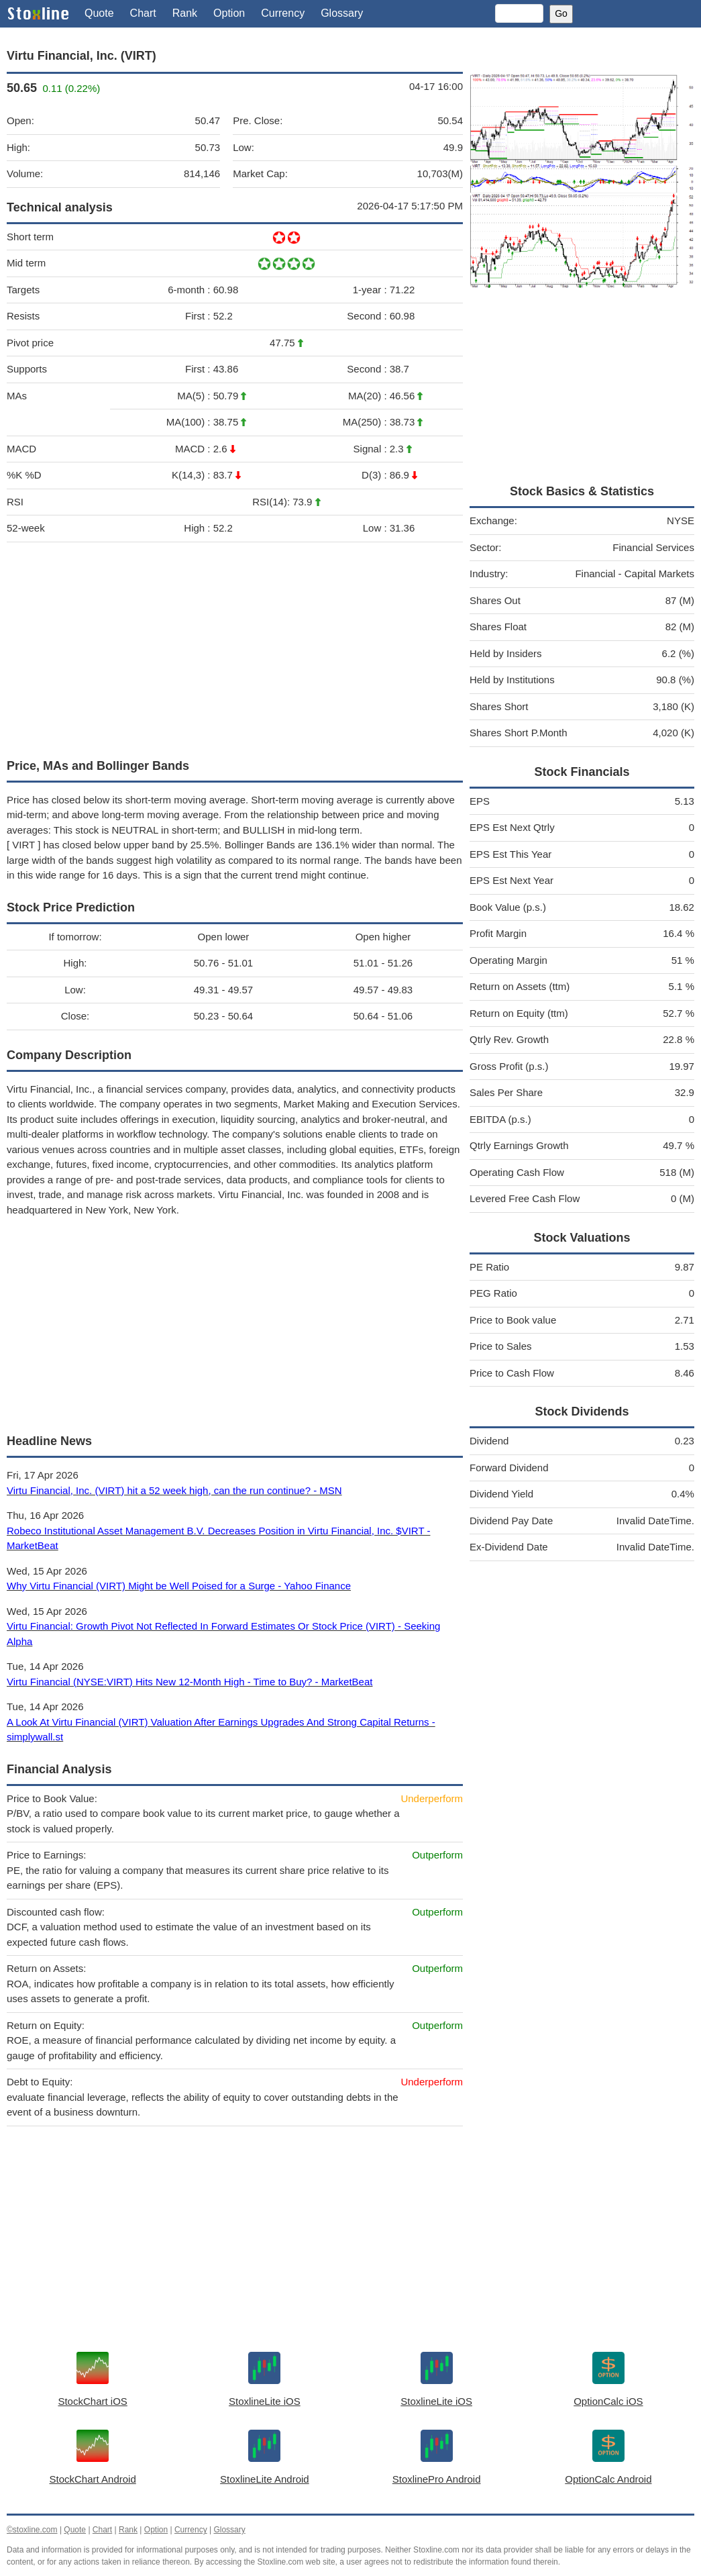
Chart (143, 13)
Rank (184, 13)
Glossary (342, 13)
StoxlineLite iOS (265, 2401)
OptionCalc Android (608, 2479)
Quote (99, 13)
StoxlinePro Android (436, 2479)
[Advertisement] (235, 647)
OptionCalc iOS (608, 2401)
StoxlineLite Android (264, 2479)
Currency (283, 13)
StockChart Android (93, 2479)
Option (229, 13)
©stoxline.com (32, 2529)
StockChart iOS (92, 2401)
